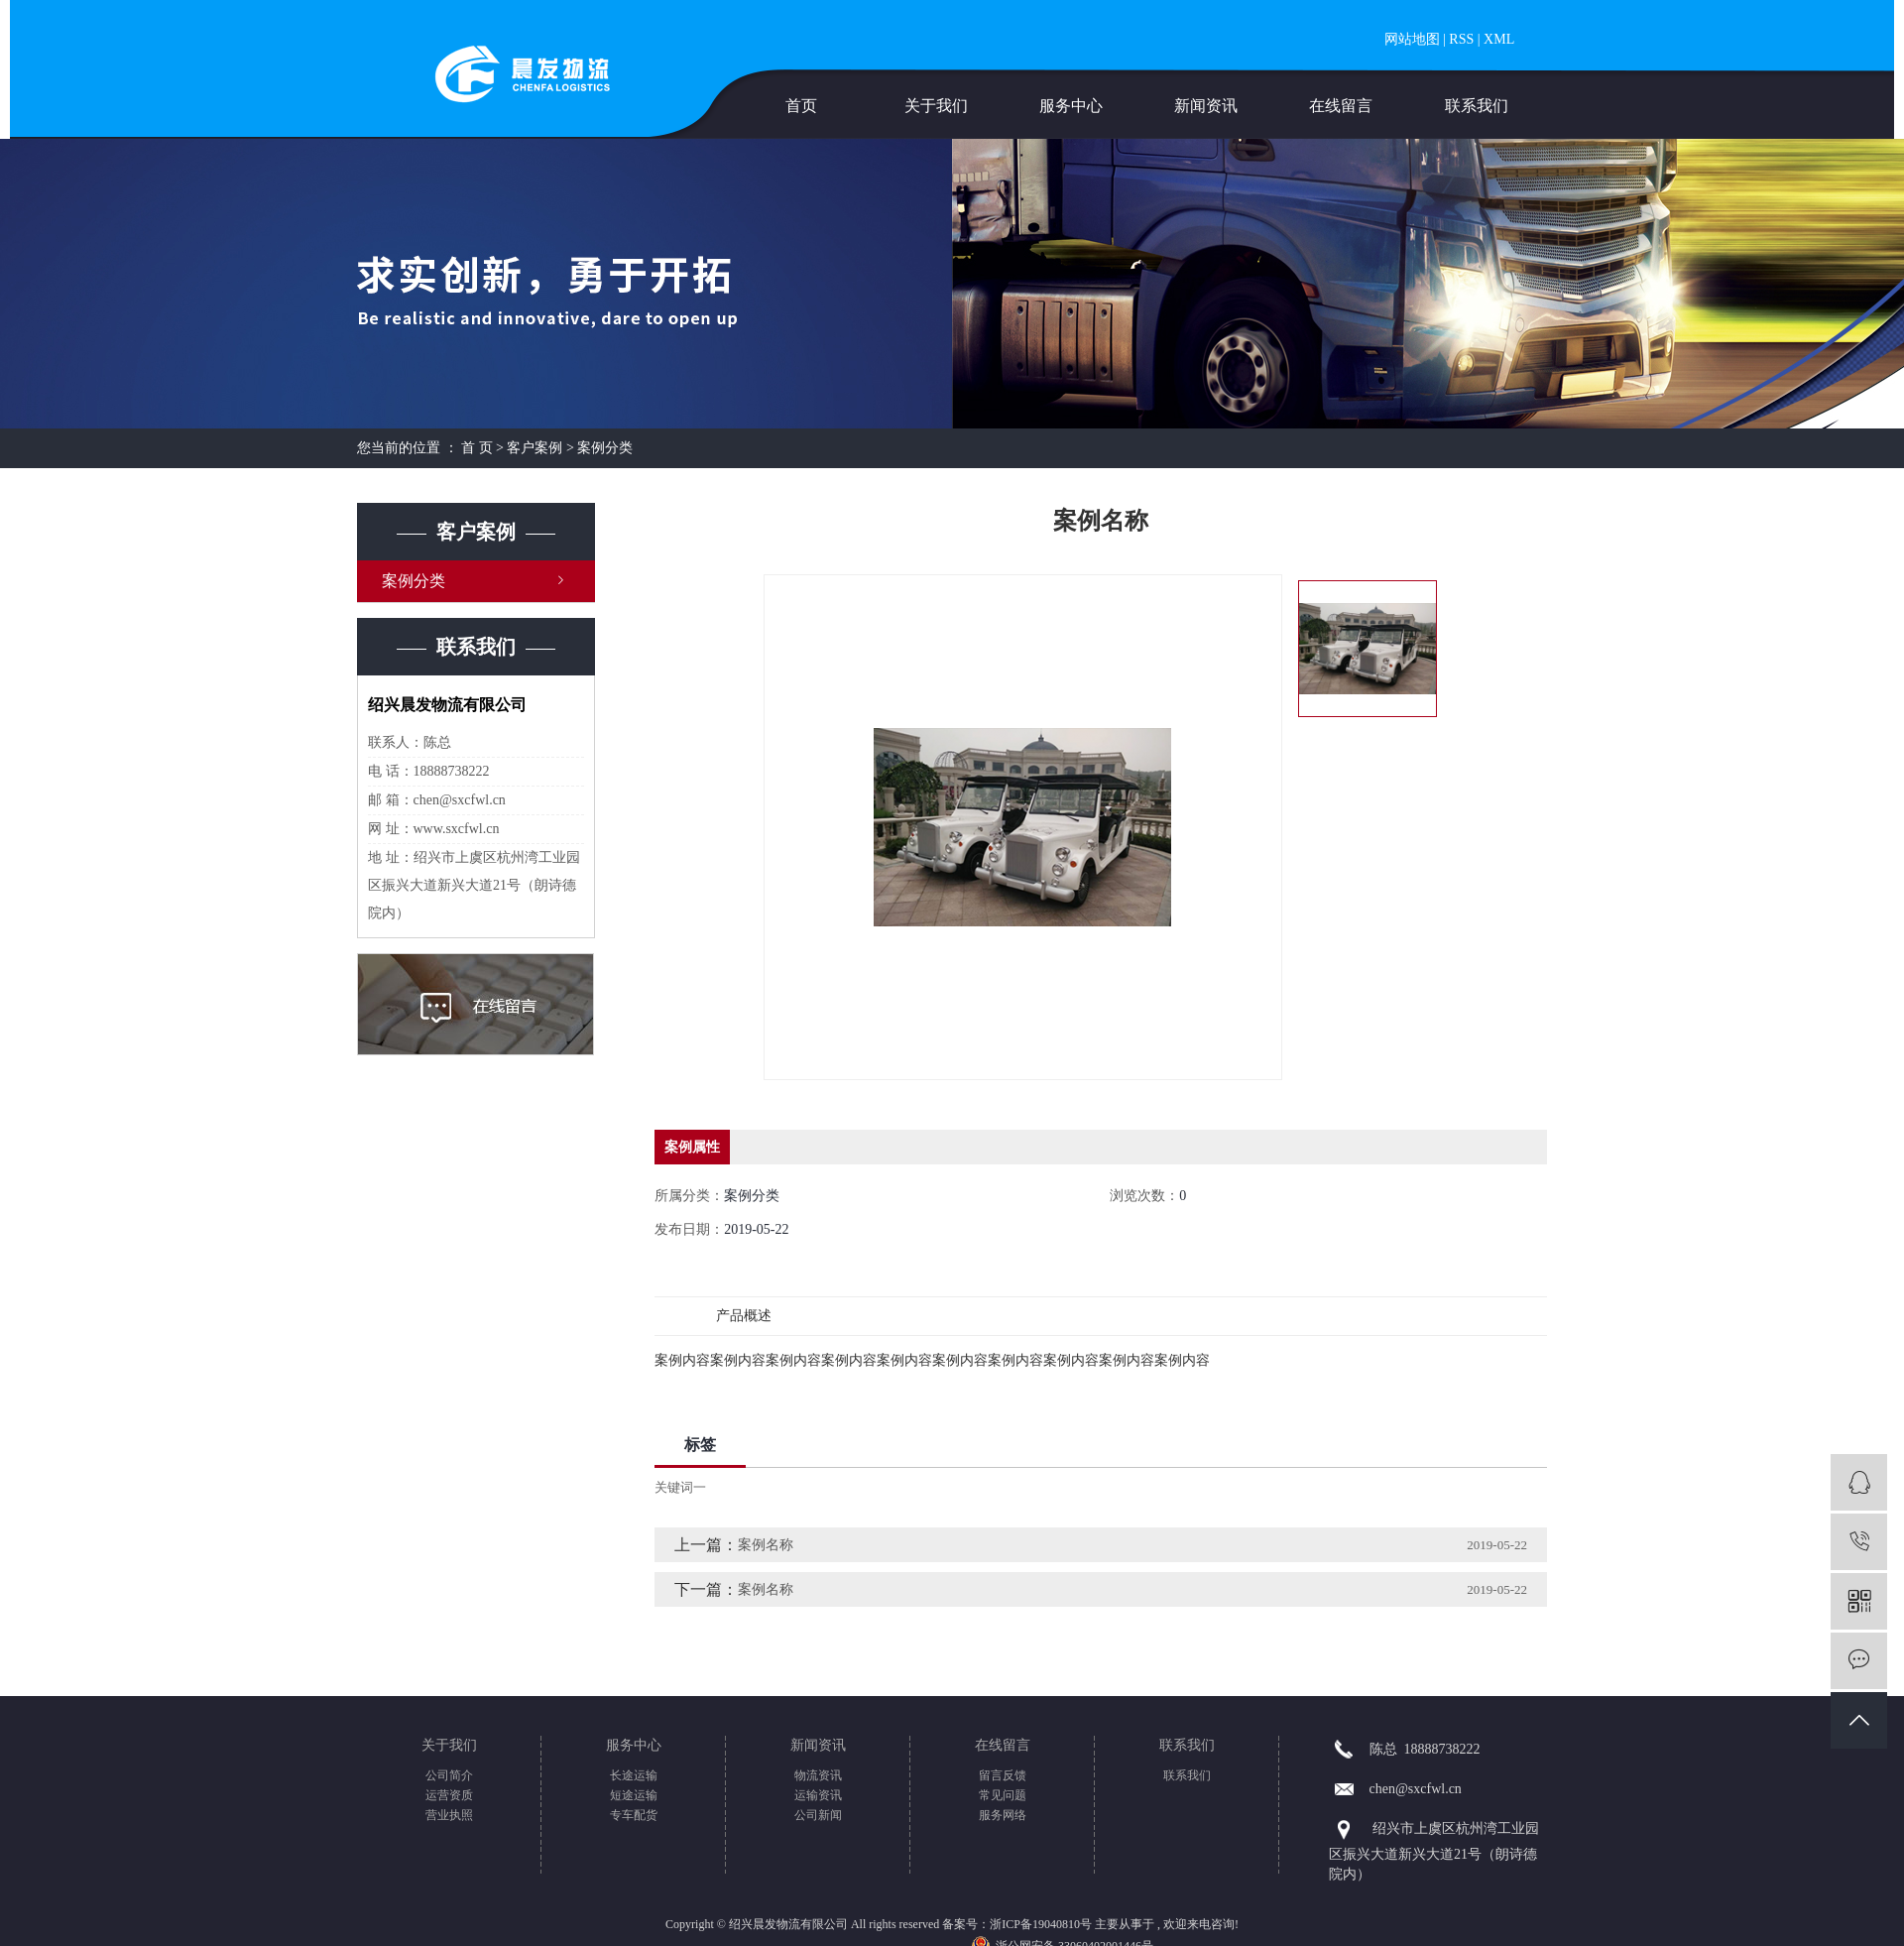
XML (1499, 39)
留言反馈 (1002, 1775)
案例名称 (765, 1544)
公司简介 (449, 1775)
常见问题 (1002, 1795)
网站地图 (1412, 39)
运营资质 (449, 1795)
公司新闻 (818, 1815)
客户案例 (534, 447)
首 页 (477, 447)
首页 (801, 105)
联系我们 (1476, 105)
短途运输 (633, 1795)
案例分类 (605, 447)
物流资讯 (818, 1775)
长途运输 (633, 1775)
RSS (1461, 39)
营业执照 (449, 1815)
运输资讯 (818, 1795)
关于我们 (936, 105)
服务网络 (1002, 1815)
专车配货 (633, 1815)
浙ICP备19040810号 (1041, 1924)
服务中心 (1071, 105)
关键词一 (680, 1487)
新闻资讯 (1206, 105)
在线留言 (1340, 105)
